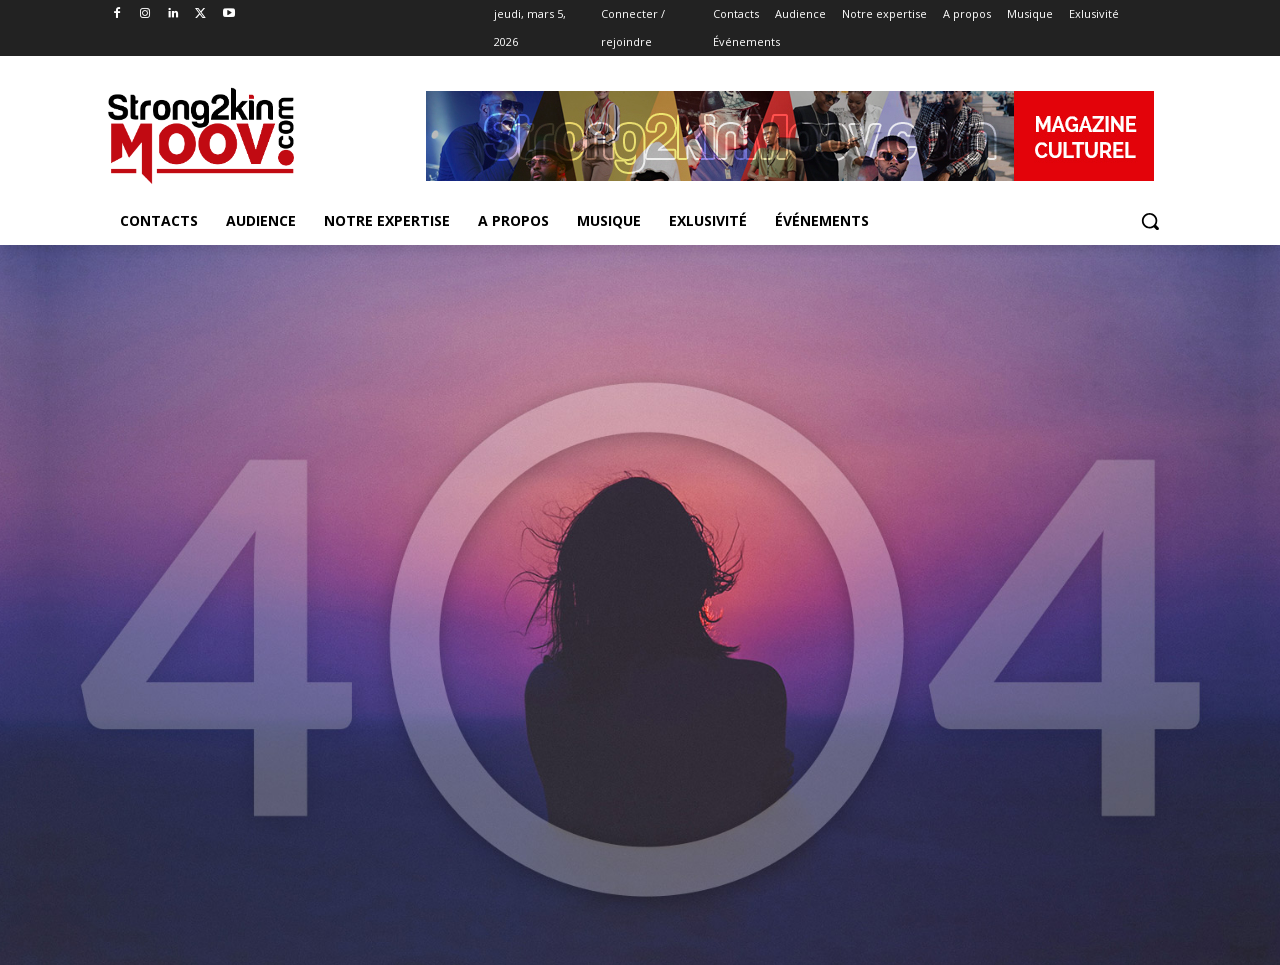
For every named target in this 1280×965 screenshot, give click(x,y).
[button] (1150, 221)
